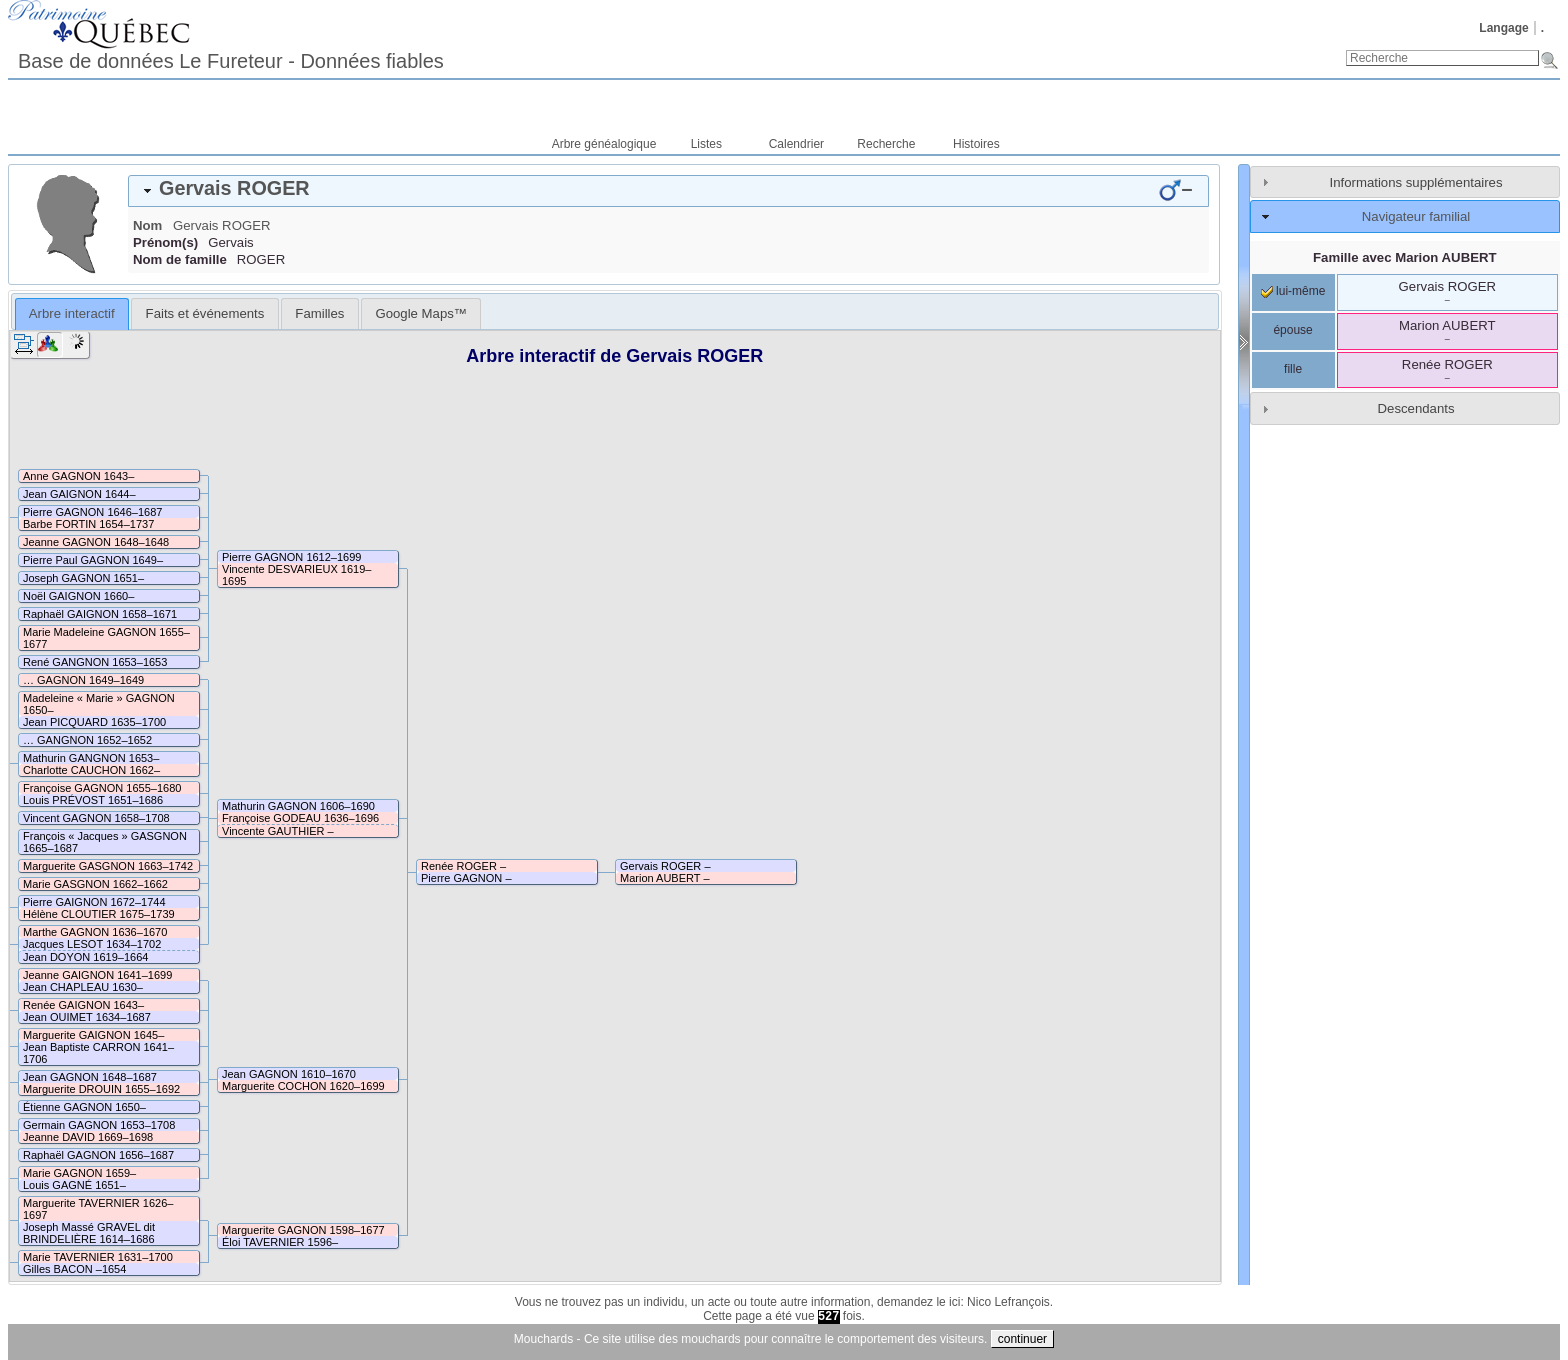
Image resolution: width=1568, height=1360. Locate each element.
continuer (1022, 1339)
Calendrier (796, 144)
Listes (706, 144)
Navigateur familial (1416, 216)
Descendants (1416, 408)
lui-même (1293, 291)
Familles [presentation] (319, 313)
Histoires (976, 144)
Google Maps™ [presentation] (421, 313)
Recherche (886, 144)
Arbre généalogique (604, 144)
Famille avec (1404, 257)
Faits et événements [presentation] (205, 313)
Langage (1503, 28)
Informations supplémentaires (1416, 182)
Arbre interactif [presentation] (72, 313)
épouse (1292, 330)
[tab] (668, 191)
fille (1293, 369)
